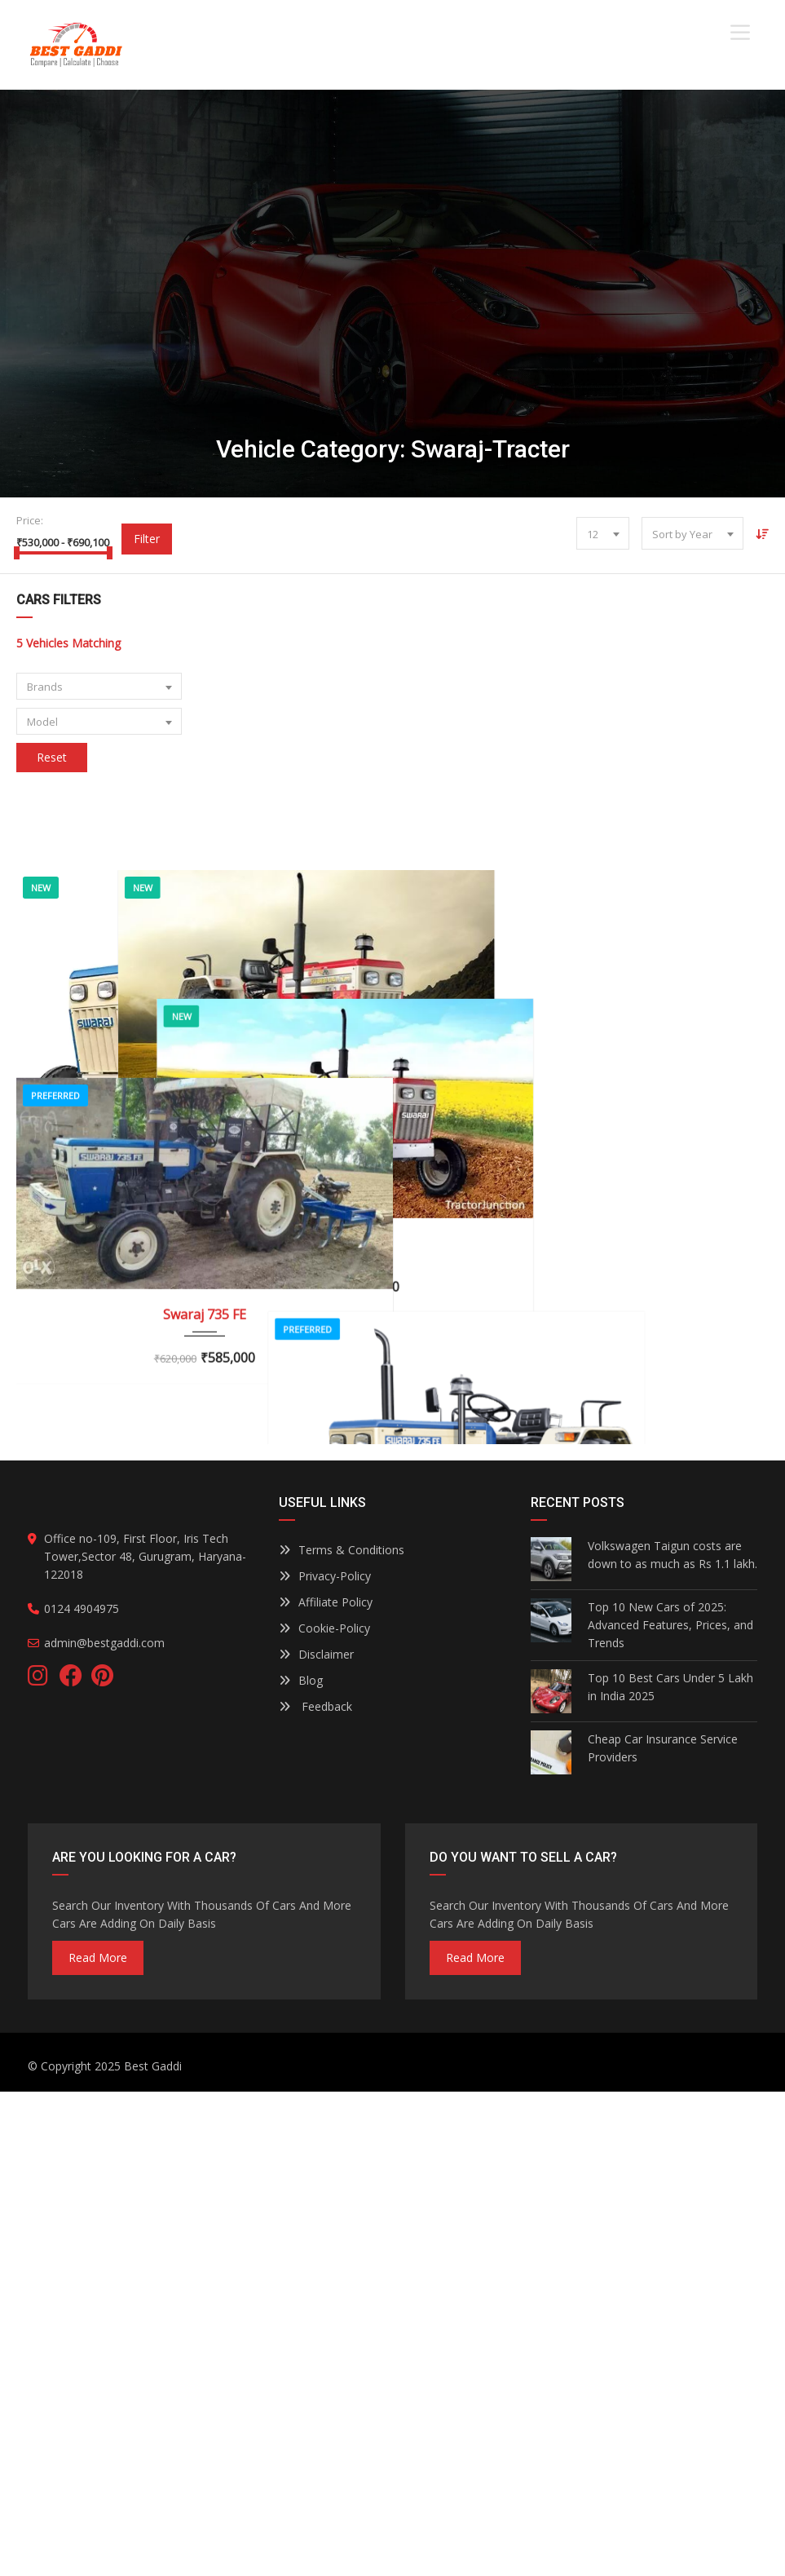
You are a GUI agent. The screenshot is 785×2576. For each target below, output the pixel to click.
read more (97, 2442)
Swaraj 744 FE (204, 1209)
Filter (147, 538)
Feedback (315, 2190)
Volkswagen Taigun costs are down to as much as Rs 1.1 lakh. (672, 2039)
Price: (29, 520)
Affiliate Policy (326, 2086)
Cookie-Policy (324, 2112)
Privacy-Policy (325, 2060)
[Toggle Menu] (740, 32)
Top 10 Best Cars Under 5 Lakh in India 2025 (670, 2171)
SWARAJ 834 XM (581, 1859)
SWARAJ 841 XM (581, 1146)
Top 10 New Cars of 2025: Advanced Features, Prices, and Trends (670, 2109)
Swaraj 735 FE (204, 1515)
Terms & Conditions (341, 2034)
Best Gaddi (153, 2550)
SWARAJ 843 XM (581, 1460)
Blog (301, 2164)
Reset (52, 757)
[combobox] (602, 533)
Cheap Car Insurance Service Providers (663, 2232)
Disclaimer (316, 2138)
